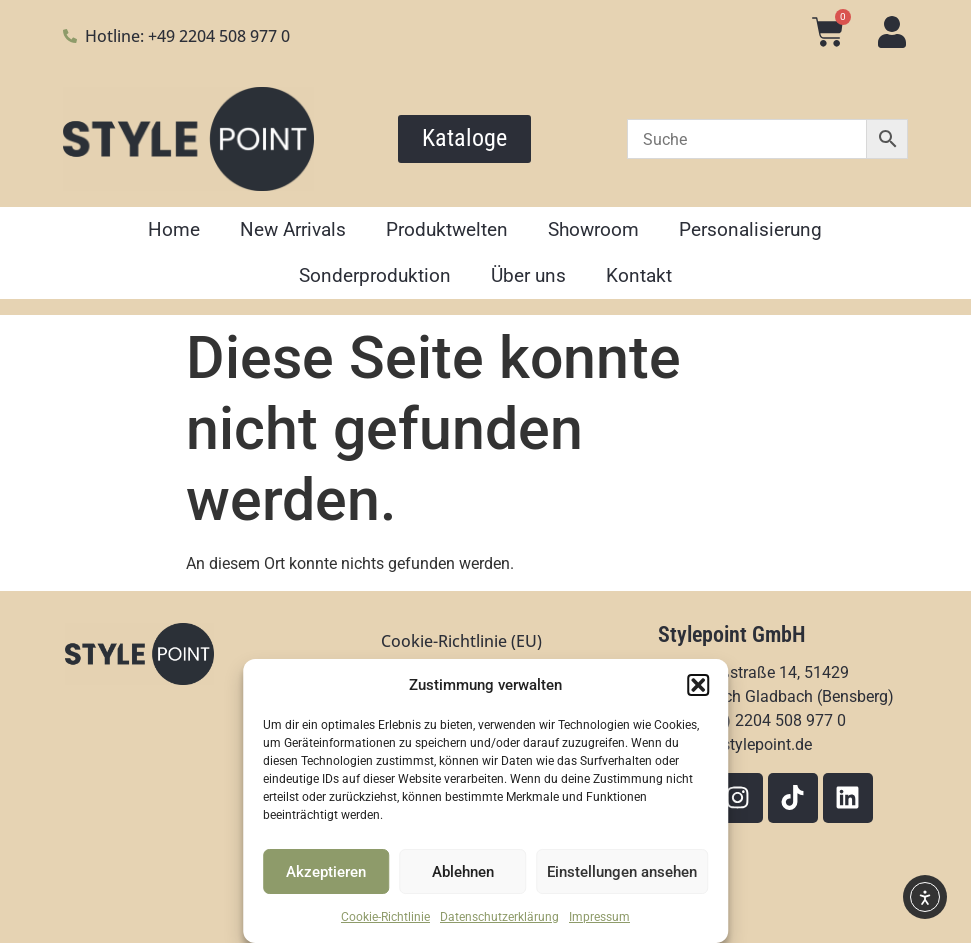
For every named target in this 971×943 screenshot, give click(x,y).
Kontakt (639, 275)
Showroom (593, 229)
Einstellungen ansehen (622, 872)
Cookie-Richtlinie (385, 917)
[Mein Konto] (892, 32)
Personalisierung (750, 229)
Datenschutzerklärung (499, 917)
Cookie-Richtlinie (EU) (461, 641)
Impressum (599, 917)
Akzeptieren (326, 872)
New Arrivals (293, 229)
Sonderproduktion (375, 275)
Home (174, 229)
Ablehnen (463, 872)
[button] (698, 685)
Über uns (528, 275)
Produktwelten (447, 229)
